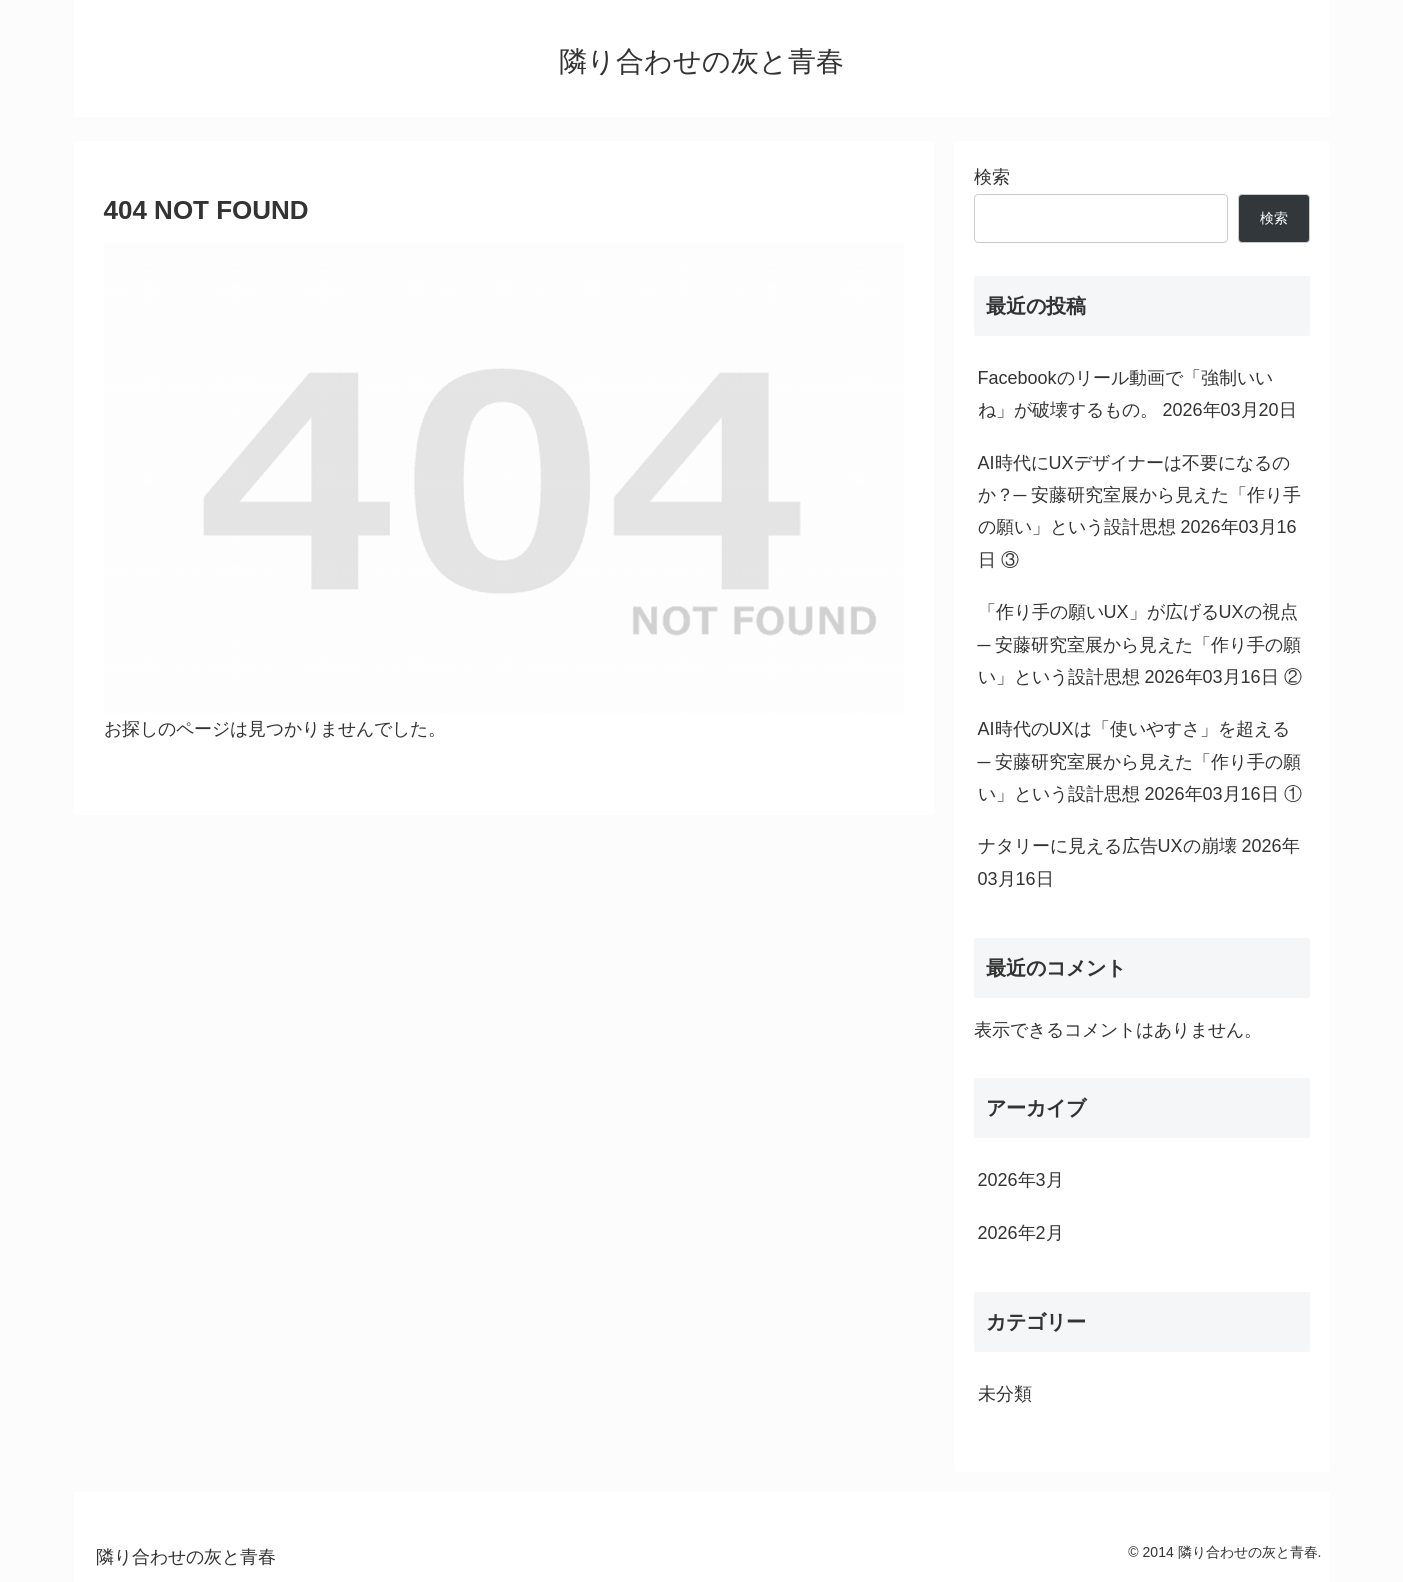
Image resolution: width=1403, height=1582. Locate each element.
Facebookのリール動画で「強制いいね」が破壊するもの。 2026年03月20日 (1137, 394)
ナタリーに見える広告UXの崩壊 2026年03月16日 (1139, 862)
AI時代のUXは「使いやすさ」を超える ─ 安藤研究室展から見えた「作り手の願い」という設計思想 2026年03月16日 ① (1140, 761)
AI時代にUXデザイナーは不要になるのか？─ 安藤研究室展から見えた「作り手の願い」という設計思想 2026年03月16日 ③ (1140, 511)
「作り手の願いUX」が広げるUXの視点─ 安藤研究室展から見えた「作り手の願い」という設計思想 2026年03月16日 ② (1140, 644)
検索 (992, 177)
